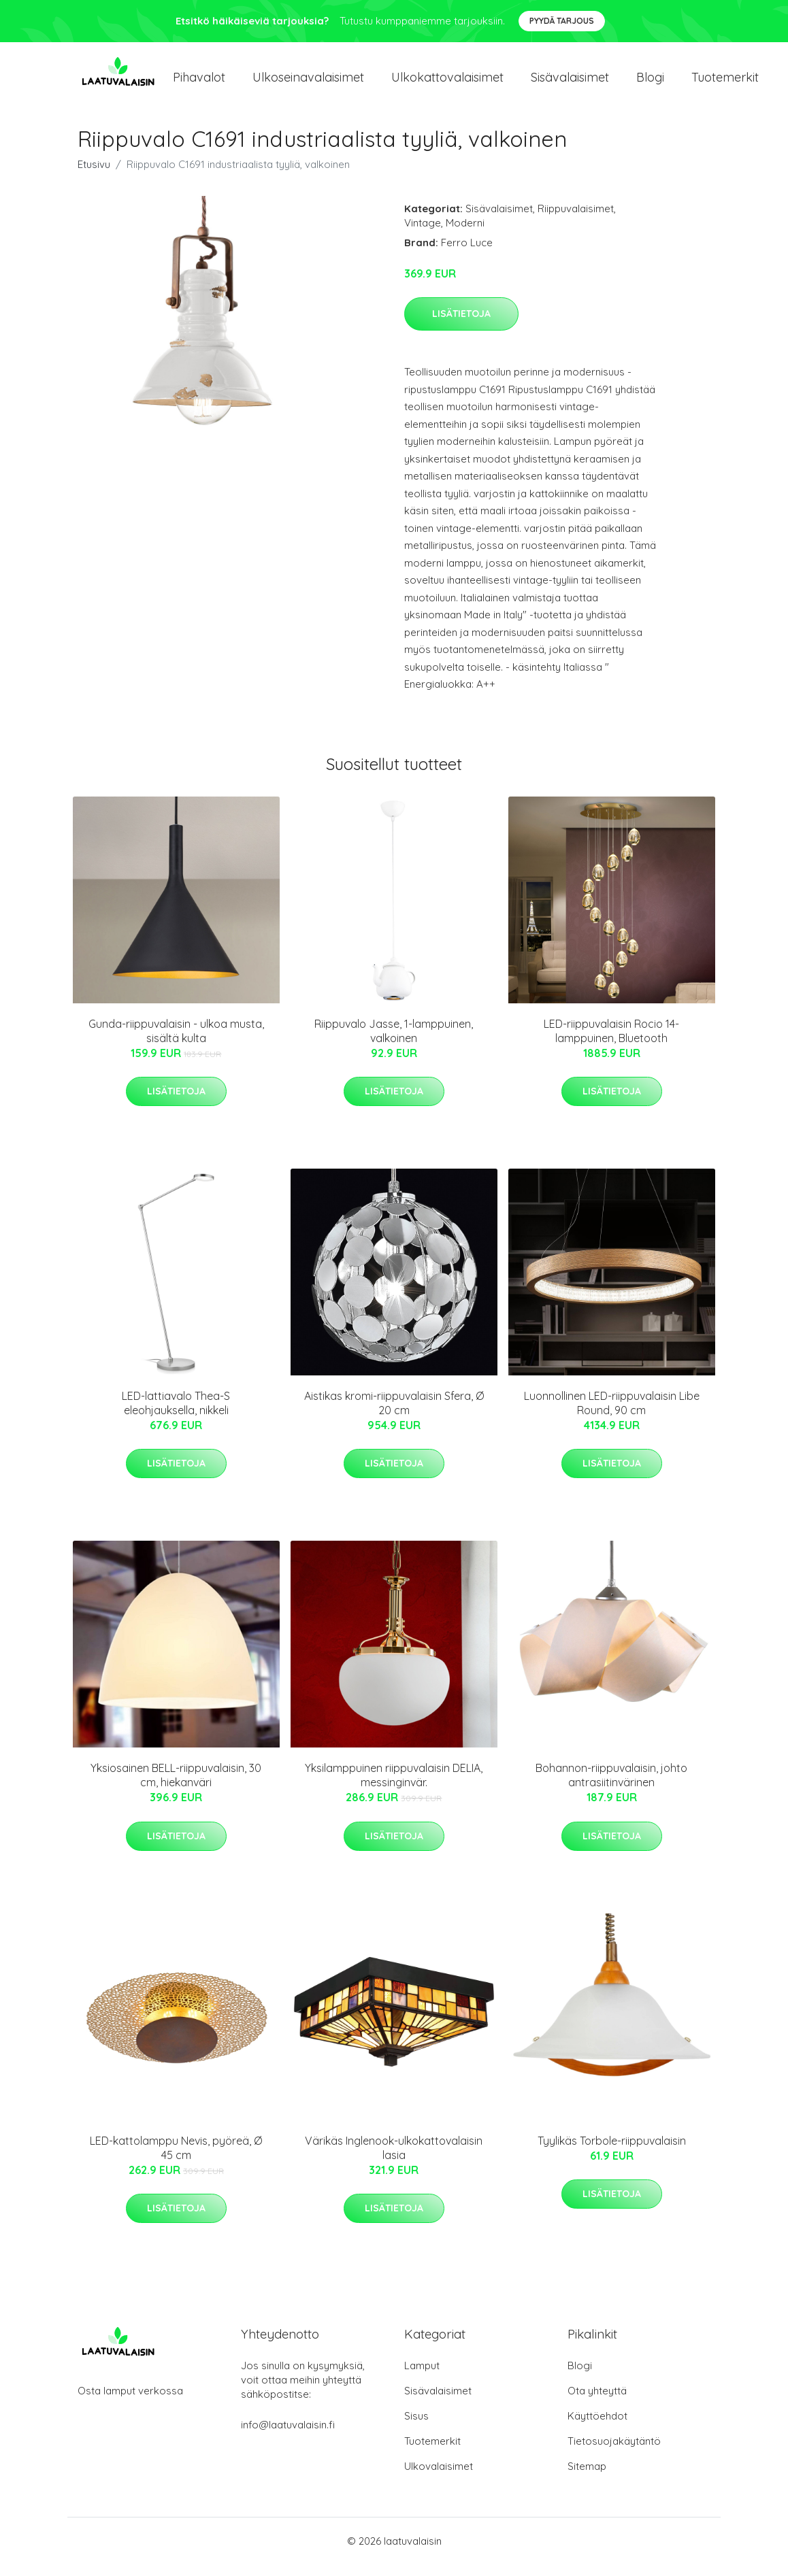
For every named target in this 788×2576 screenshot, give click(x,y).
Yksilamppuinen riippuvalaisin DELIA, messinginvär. (393, 1787)
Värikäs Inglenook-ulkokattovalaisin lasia (393, 2159)
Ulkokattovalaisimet (447, 82)
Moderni (465, 234)
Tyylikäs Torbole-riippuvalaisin (612, 2152)
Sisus (416, 2427)
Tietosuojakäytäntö (614, 2452)
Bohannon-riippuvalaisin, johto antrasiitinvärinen (611, 1787)
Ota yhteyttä (597, 2402)
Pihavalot (199, 82)
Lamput (422, 2377)
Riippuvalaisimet (576, 220)
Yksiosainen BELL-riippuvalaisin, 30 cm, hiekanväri (176, 1787)
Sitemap (587, 2477)
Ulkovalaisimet (438, 2477)
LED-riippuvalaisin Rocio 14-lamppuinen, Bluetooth (611, 1042)
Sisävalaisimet (570, 82)
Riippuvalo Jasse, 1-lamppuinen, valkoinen (393, 1042)
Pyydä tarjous (561, 21)
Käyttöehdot (597, 2427)
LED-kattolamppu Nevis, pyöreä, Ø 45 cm (176, 2159)
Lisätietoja (461, 325)
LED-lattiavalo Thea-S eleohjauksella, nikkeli (176, 1414)
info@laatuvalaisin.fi (288, 2436)
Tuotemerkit (725, 82)
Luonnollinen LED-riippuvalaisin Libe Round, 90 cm (612, 1414)
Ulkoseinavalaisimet (308, 82)
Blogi (650, 82)
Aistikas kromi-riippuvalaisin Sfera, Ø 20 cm (394, 1414)
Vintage (422, 234)
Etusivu (94, 175)
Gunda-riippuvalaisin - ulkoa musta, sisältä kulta (176, 1042)
